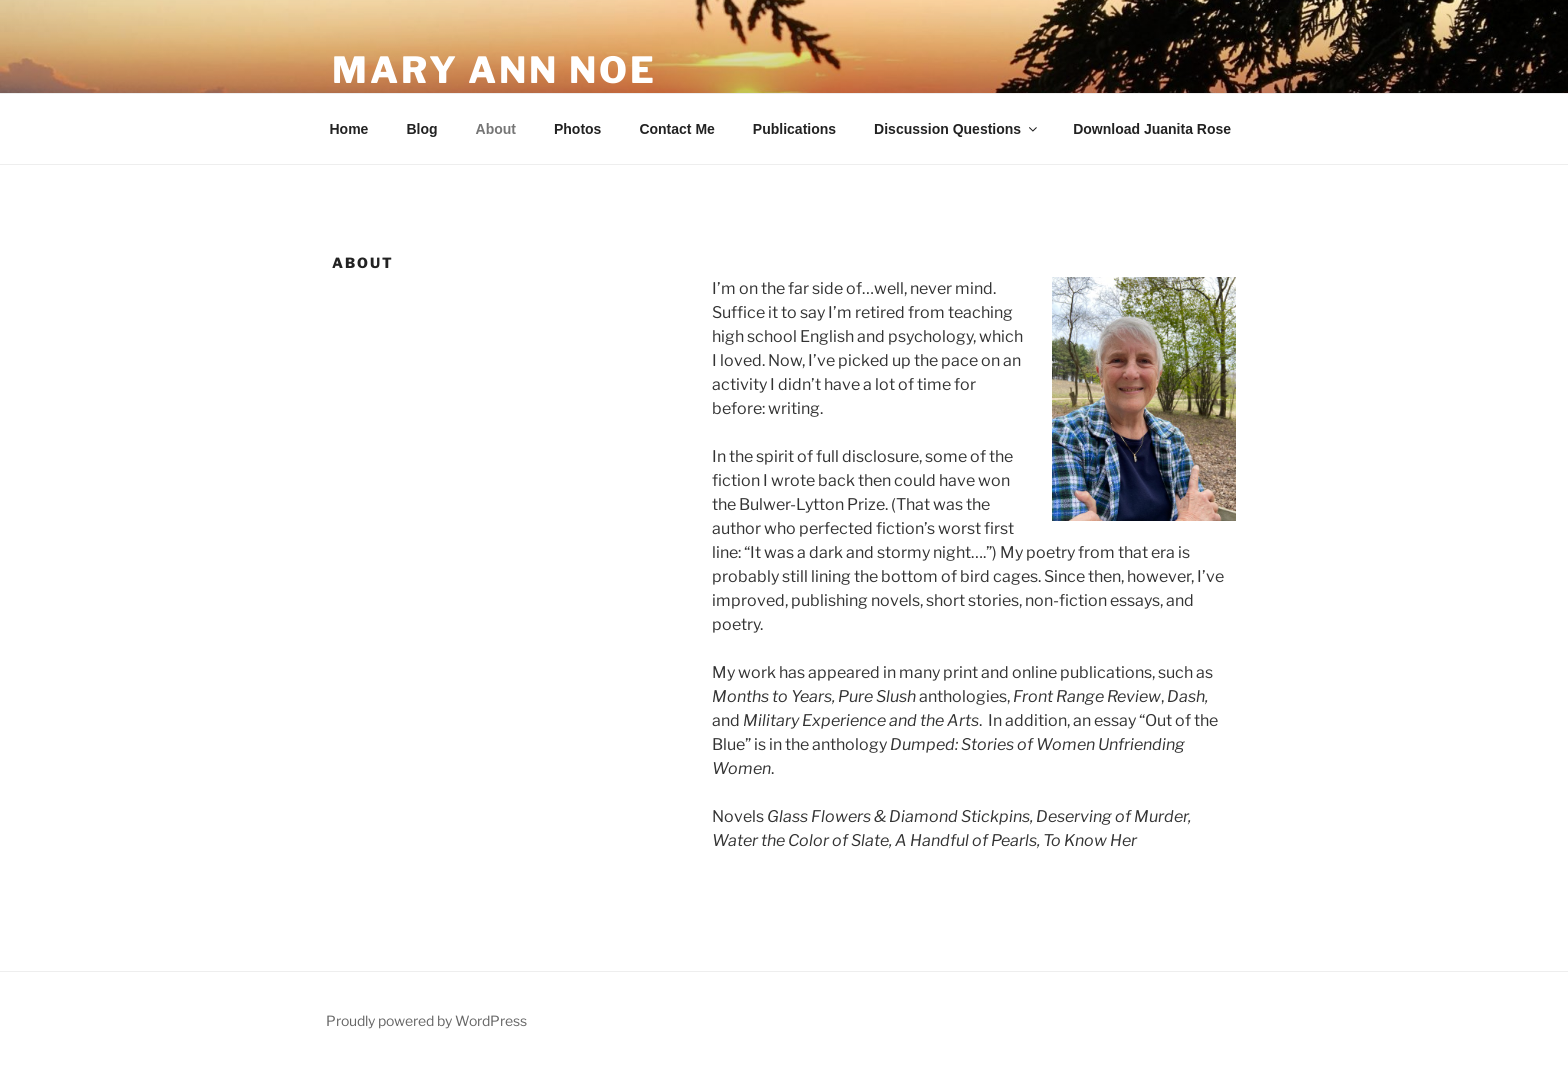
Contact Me (676, 129)
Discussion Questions (957, 129)
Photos (577, 129)
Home (349, 129)
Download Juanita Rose (1152, 129)
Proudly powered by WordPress (426, 1020)
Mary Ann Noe (494, 70)
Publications (794, 129)
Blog (421, 129)
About (496, 129)
